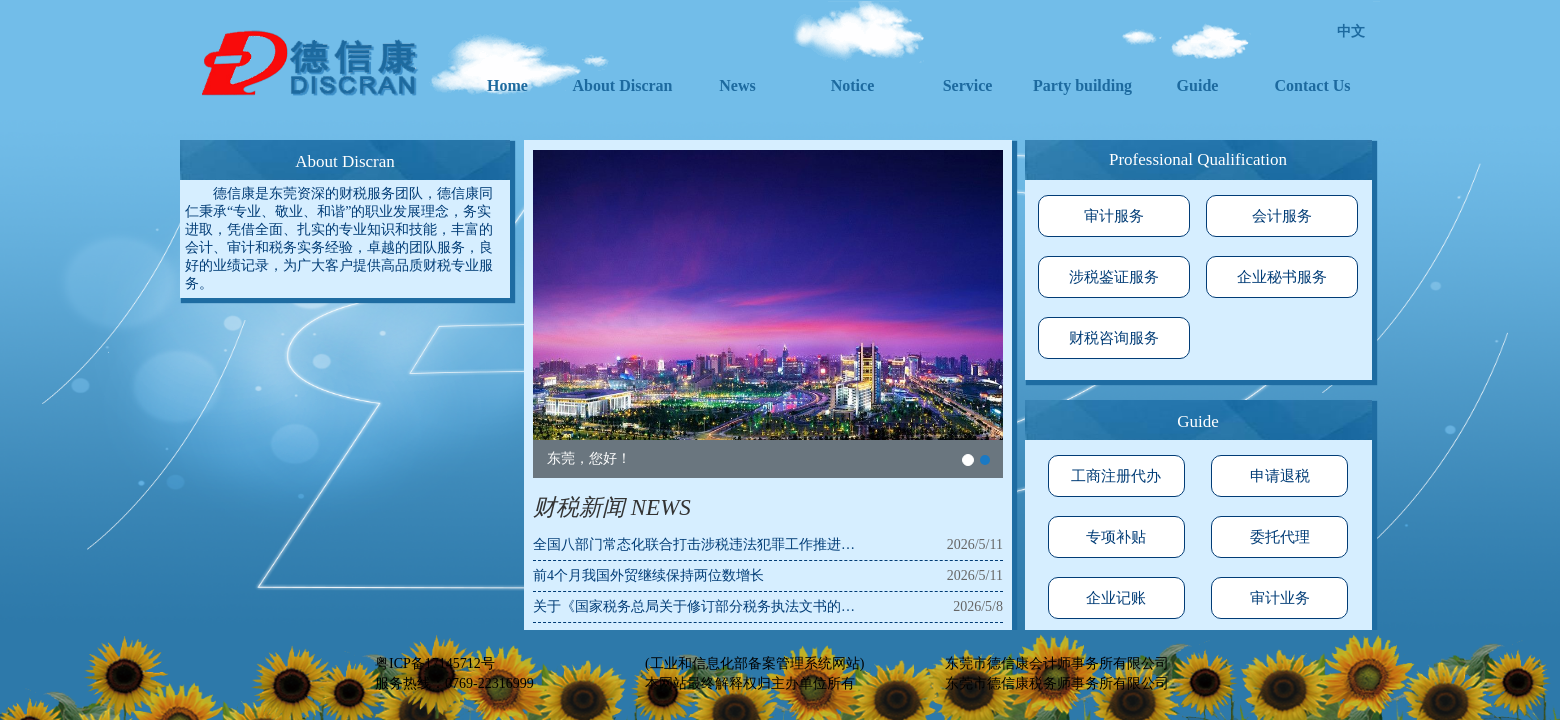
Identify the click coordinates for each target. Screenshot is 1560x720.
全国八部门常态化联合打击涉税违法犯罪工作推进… (694, 544)
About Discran (622, 85)
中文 (1351, 31)
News (737, 85)
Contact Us (1313, 85)
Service (968, 85)
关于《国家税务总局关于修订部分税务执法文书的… (694, 606)
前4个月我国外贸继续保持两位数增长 (648, 575)
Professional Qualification (1198, 159)
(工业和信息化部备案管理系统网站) (754, 663)
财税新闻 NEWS (612, 507)
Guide (1198, 85)
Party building (1082, 85)
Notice (853, 85)
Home (507, 85)
